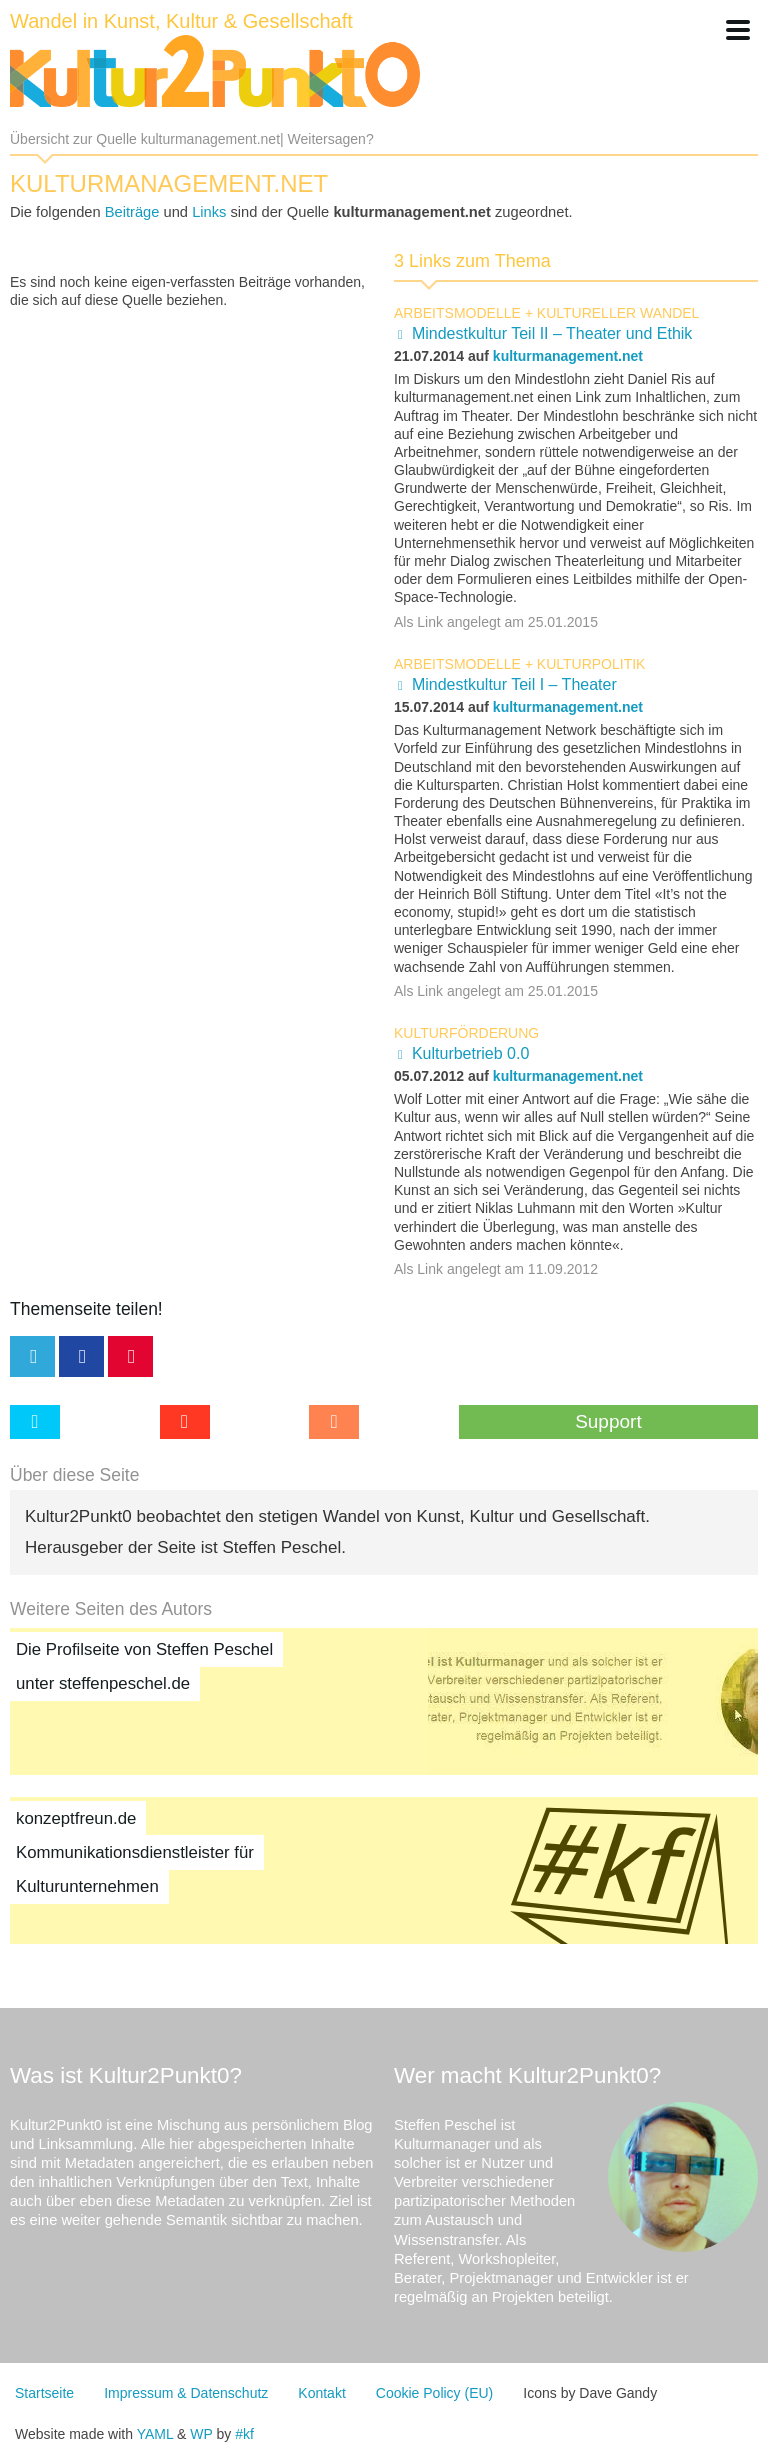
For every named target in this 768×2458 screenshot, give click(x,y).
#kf (244, 2434)
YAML (155, 2434)
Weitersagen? (331, 139)
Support (608, 1421)
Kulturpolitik (591, 664)
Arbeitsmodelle (457, 313)
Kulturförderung (466, 1033)
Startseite (44, 2393)
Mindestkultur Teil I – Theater (514, 684)
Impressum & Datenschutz (186, 2393)
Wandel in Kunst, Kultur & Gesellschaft (181, 21)
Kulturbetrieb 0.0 (470, 1053)
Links (209, 212)
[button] (738, 30)
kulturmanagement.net (568, 356)
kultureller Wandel (618, 313)
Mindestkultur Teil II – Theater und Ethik (552, 333)
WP (201, 2434)
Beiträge (132, 212)
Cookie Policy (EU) (434, 2393)
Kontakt (321, 2393)
